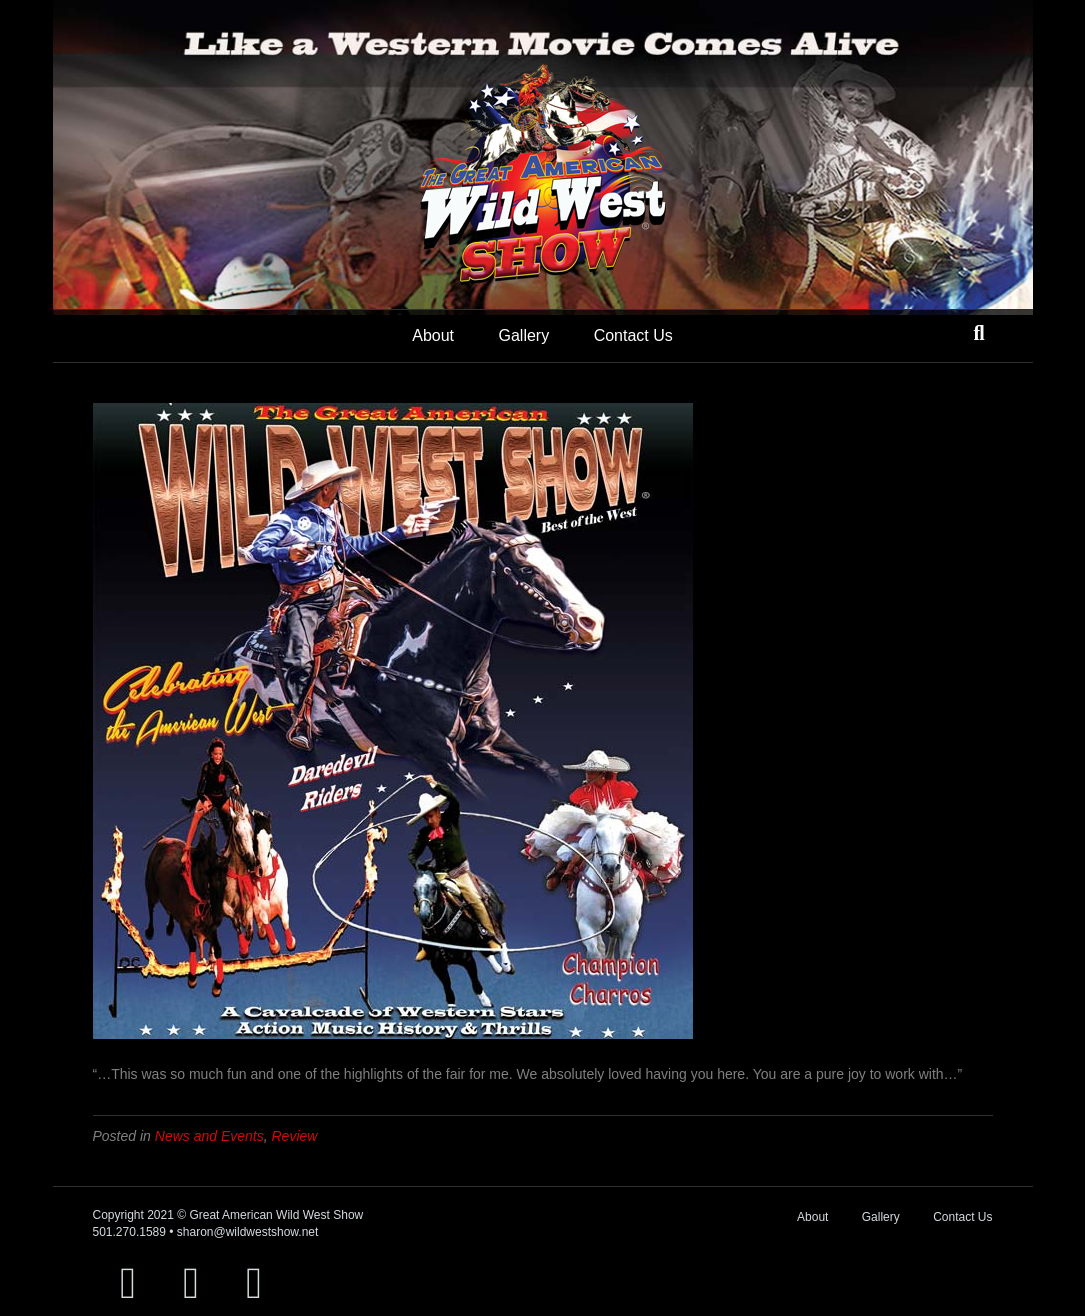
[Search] (978, 333)
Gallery (523, 335)
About (433, 335)
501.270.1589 (129, 1232)
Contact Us (633, 335)
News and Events (209, 1136)
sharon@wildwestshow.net (248, 1232)
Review (295, 1136)
